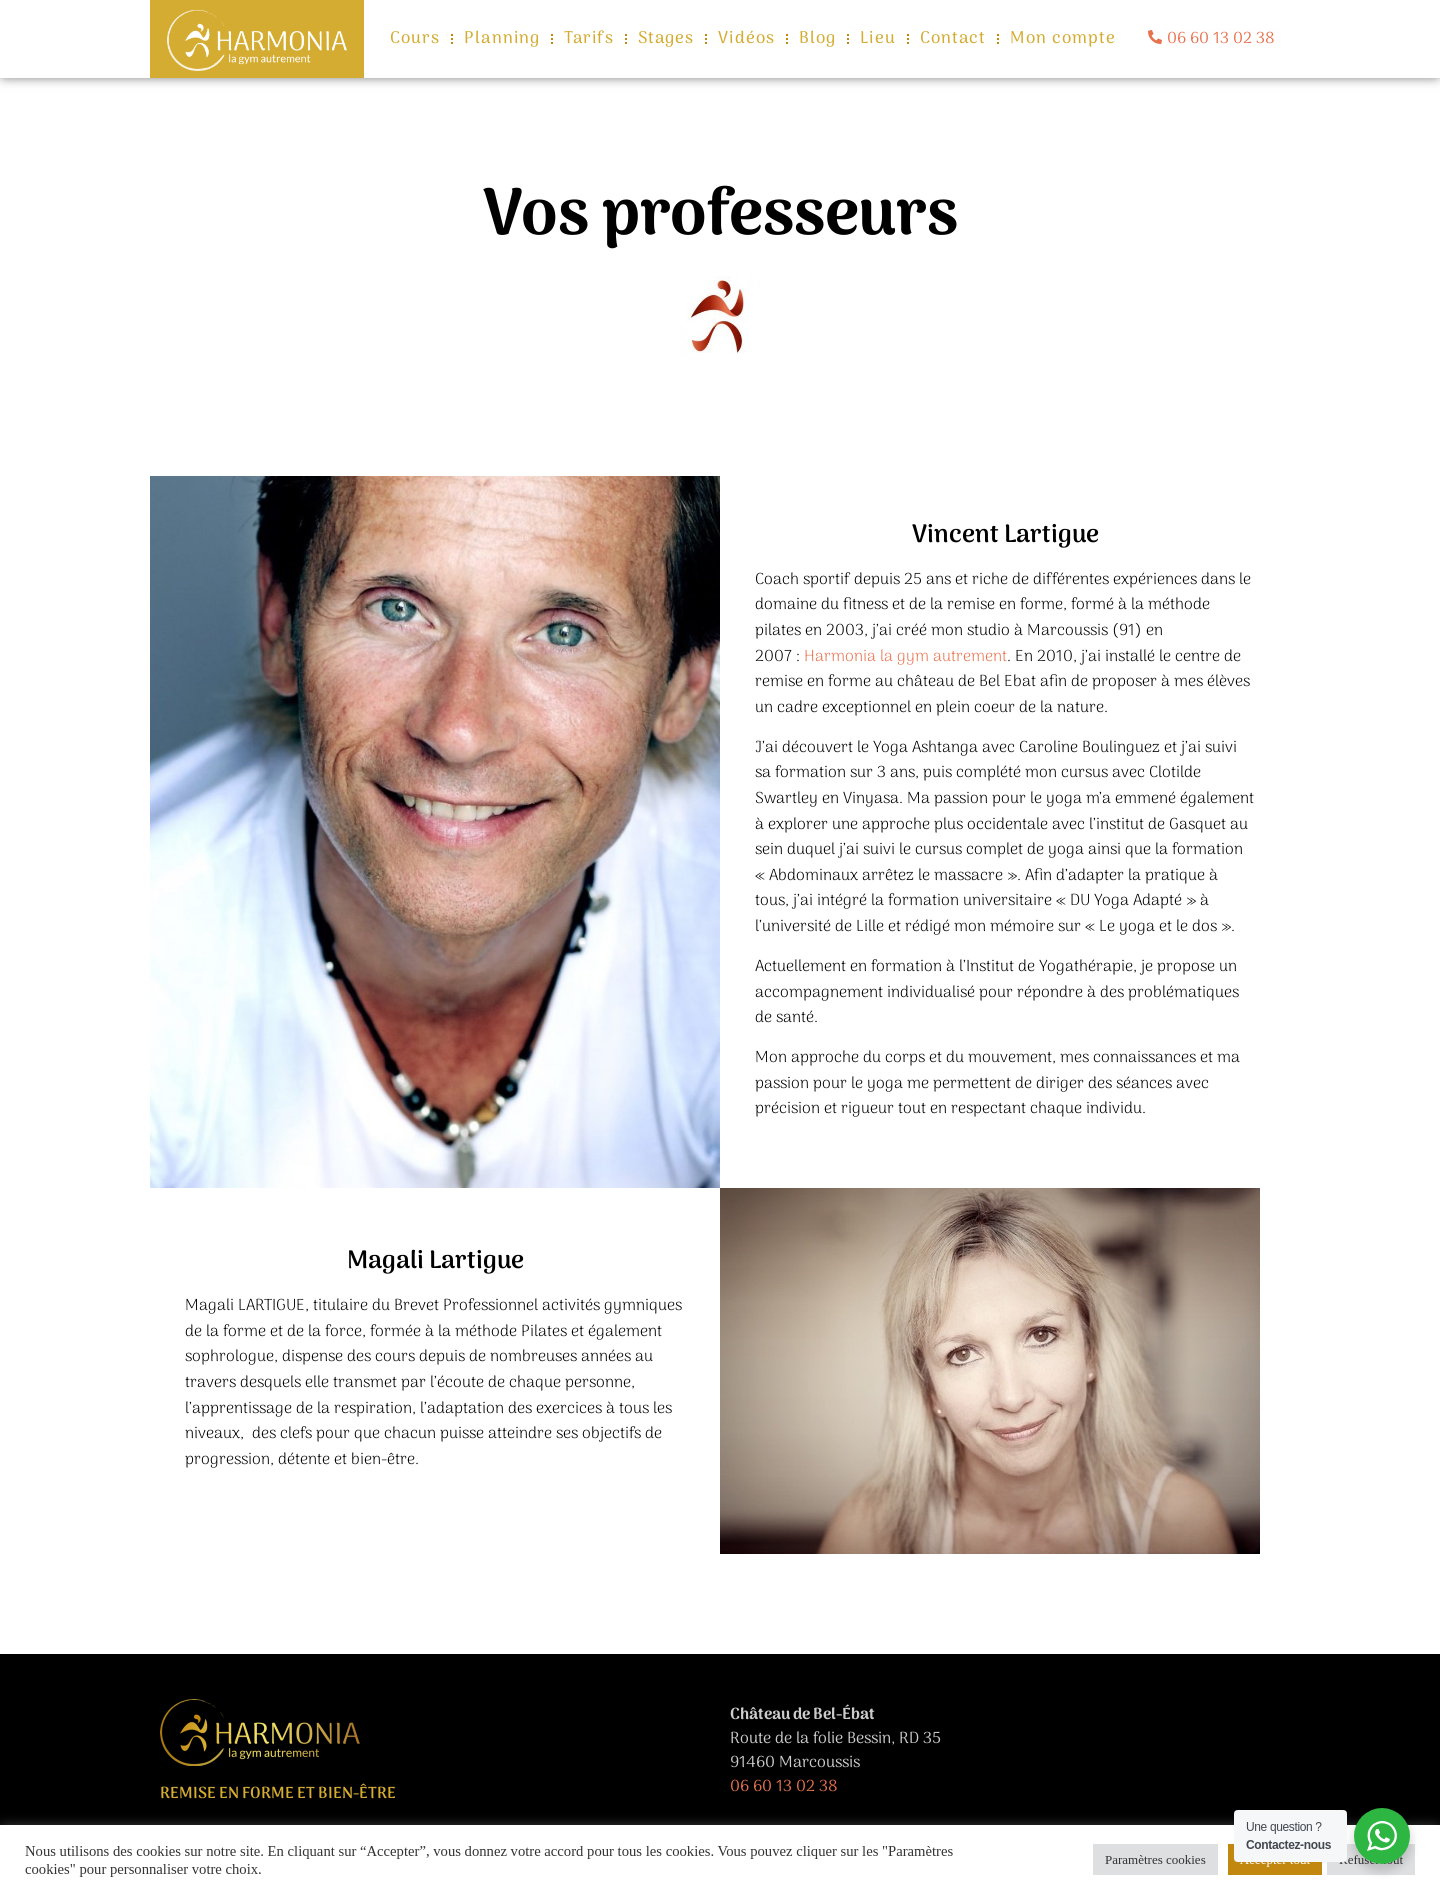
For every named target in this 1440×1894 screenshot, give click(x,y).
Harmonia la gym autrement (905, 657)
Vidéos (746, 39)
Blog (817, 39)
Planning (502, 39)
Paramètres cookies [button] (1155, 1859)
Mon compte (1063, 39)
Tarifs (589, 39)
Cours (415, 39)
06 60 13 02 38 (784, 1787)
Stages (666, 39)
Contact (953, 39)
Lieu (877, 39)
